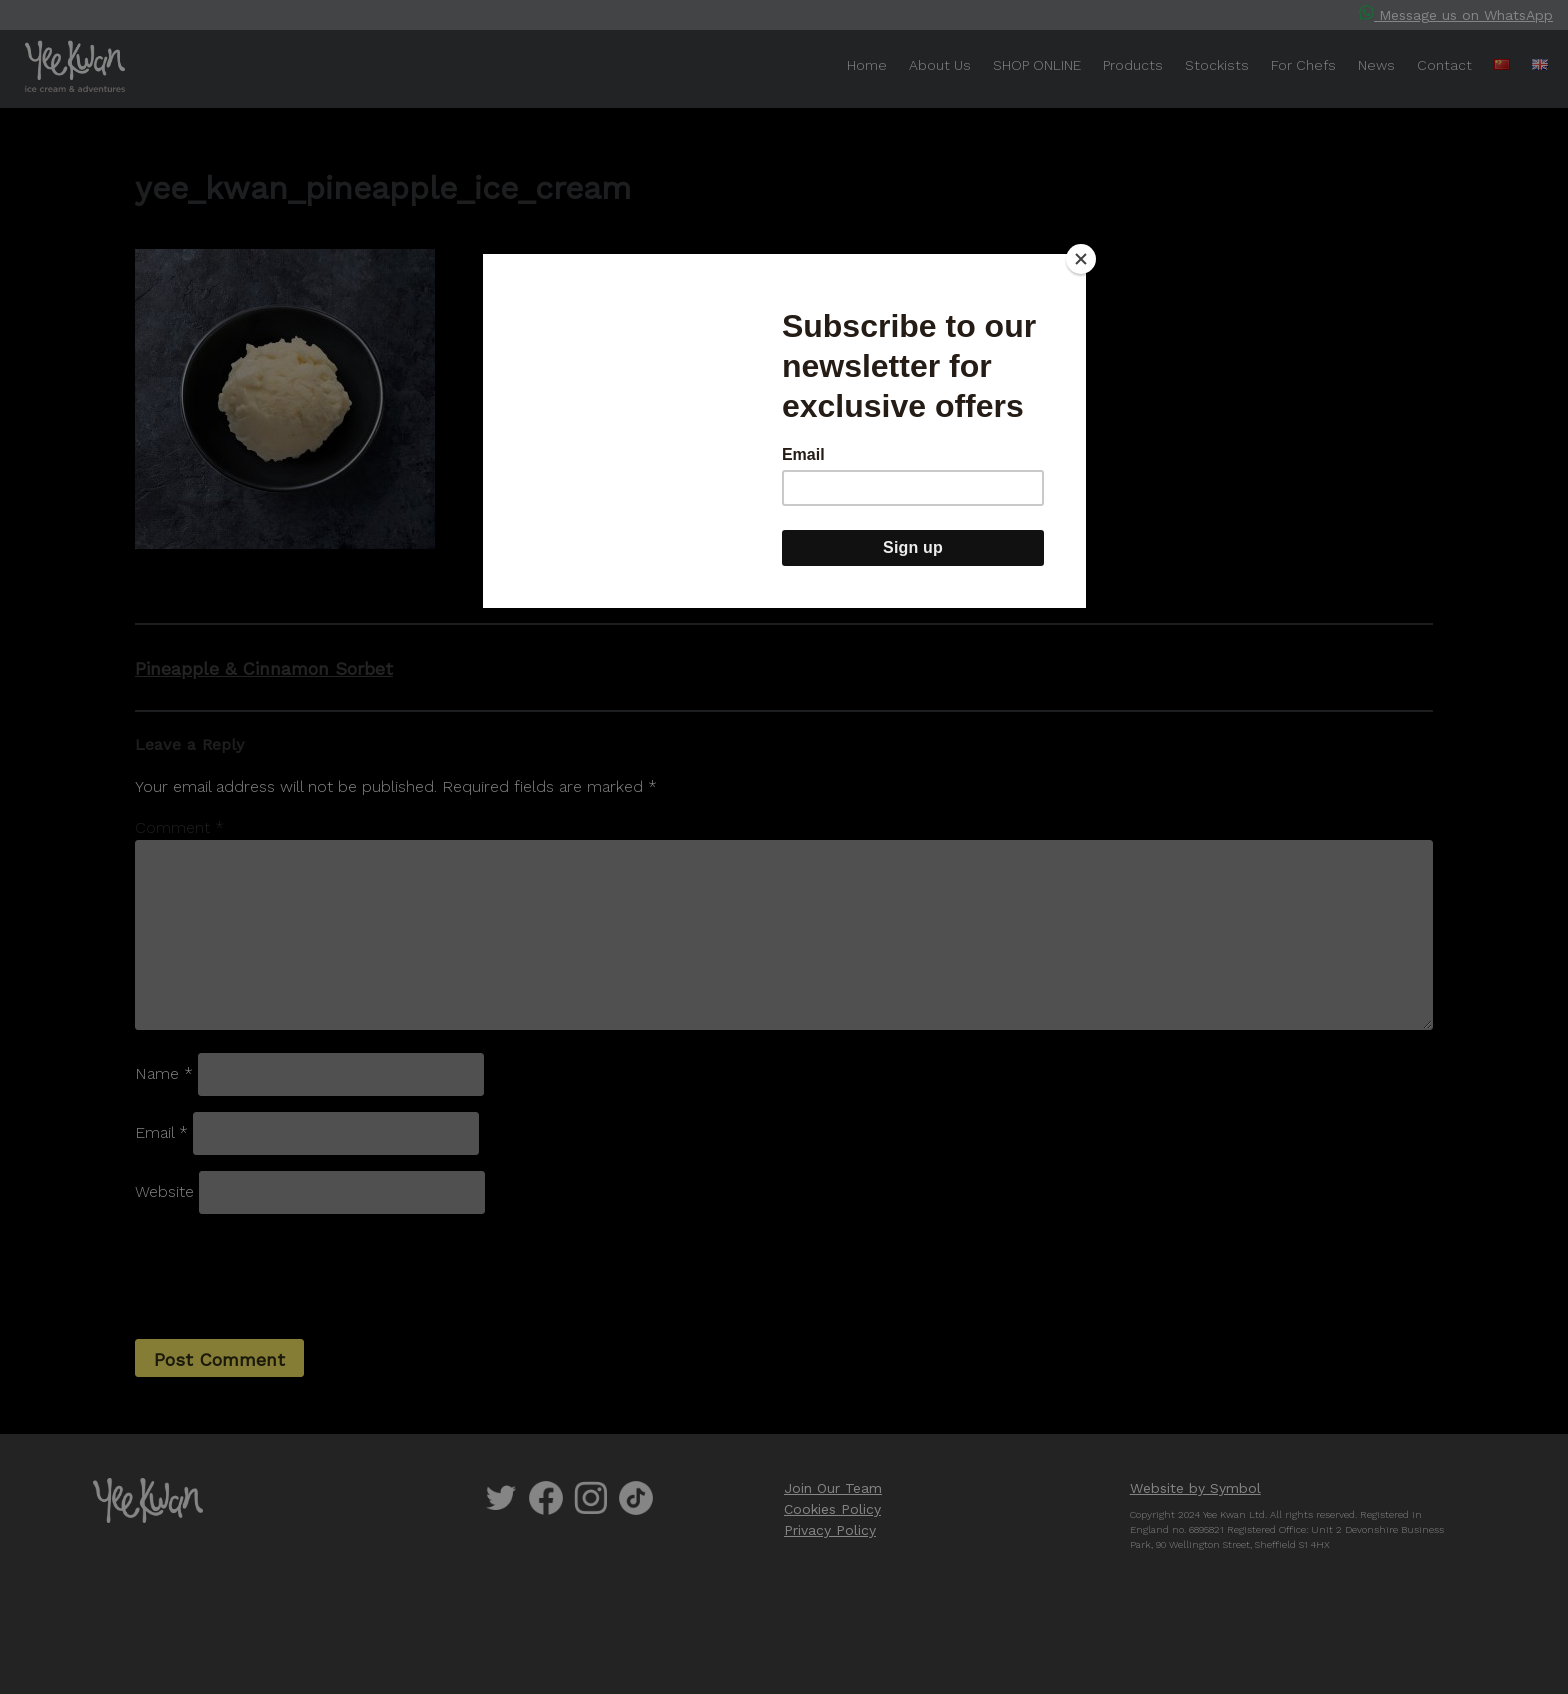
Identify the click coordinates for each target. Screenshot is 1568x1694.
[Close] (1081, 259)
